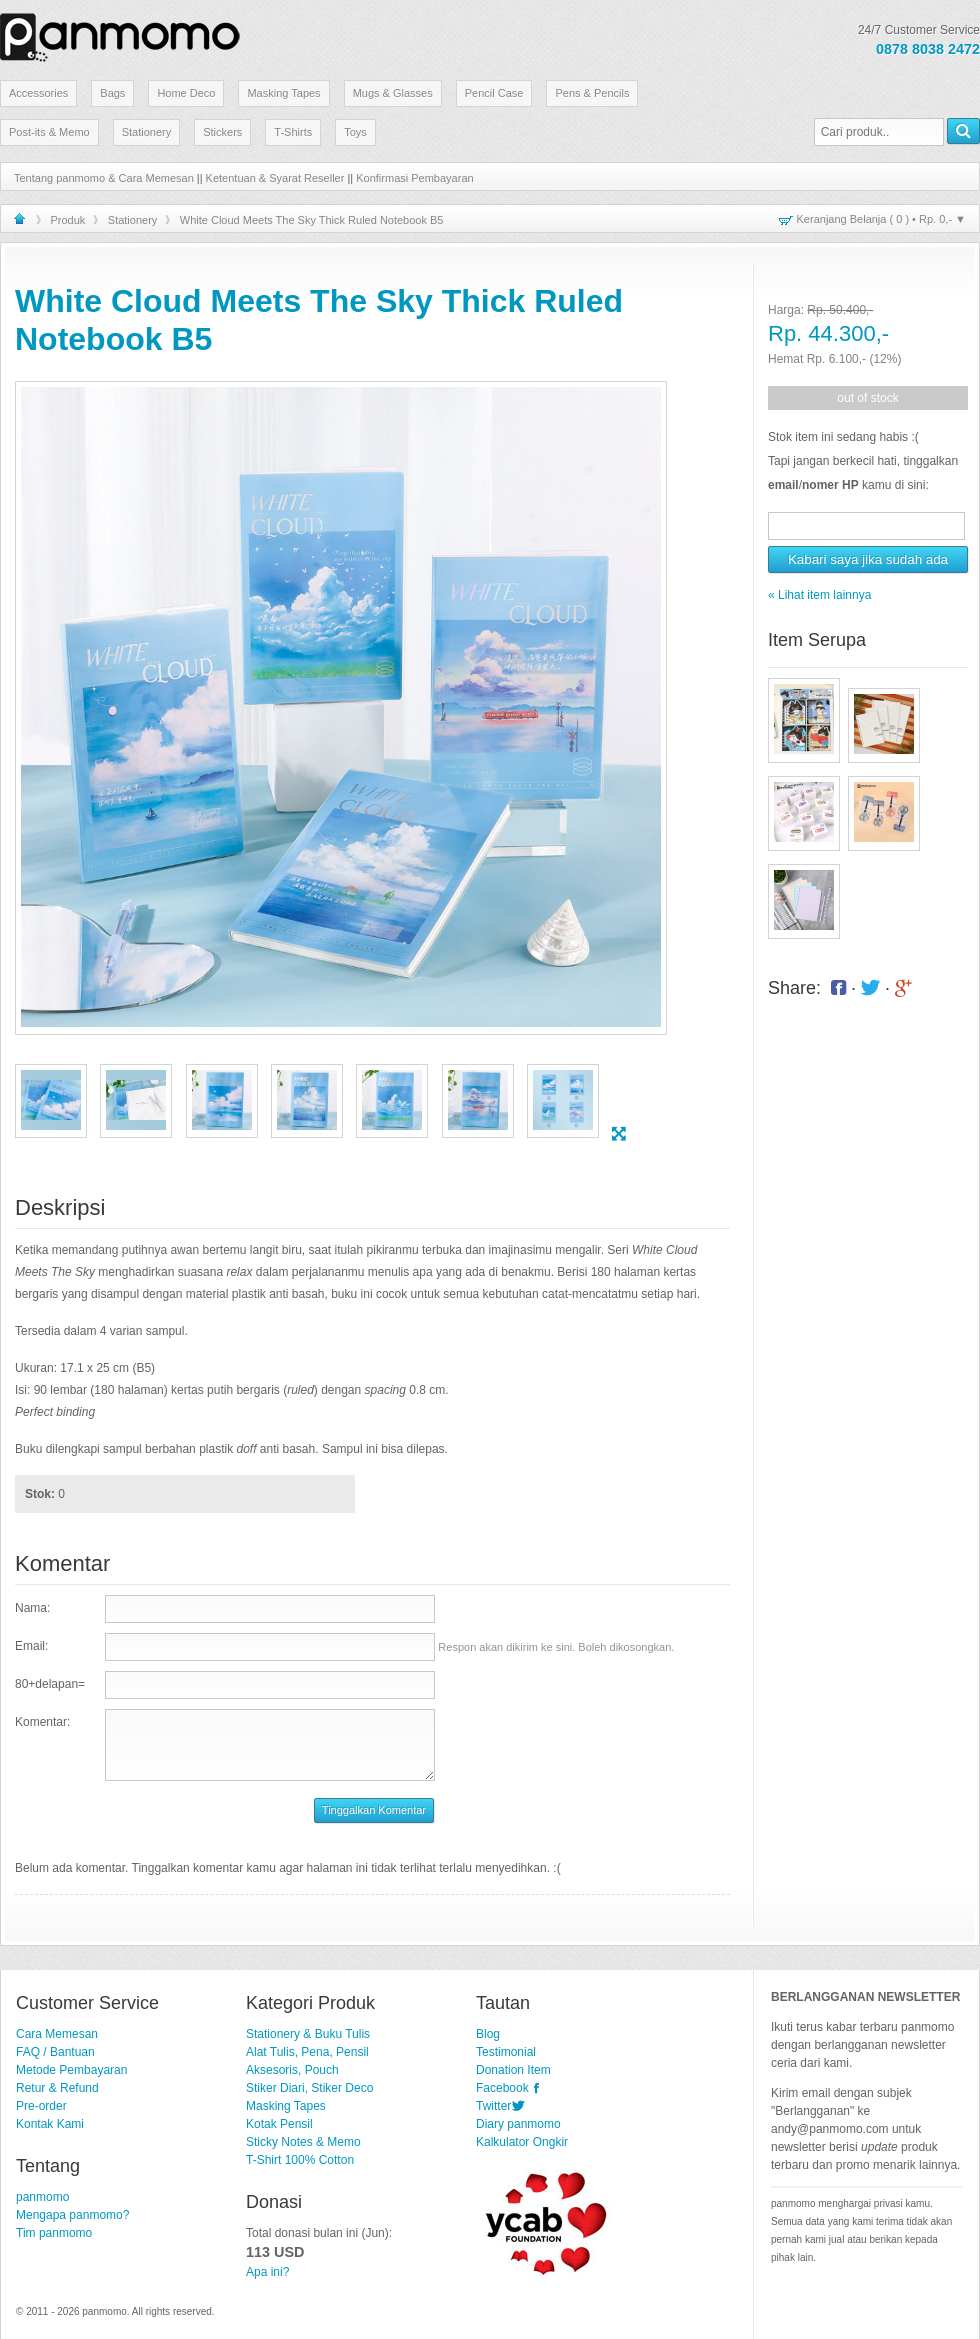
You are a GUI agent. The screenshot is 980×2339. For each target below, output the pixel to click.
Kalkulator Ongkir (522, 2142)
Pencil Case (494, 93)
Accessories (38, 93)
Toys (355, 132)
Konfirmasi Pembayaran (414, 178)
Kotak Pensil (279, 2124)
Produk (68, 220)
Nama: (32, 1608)
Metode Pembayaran (71, 2070)
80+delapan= (50, 1684)
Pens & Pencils (592, 93)
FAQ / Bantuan (55, 2052)
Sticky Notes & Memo (303, 2142)
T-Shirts (293, 132)
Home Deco (186, 93)
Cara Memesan (57, 2034)
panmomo (42, 2197)
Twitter (493, 2106)
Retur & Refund (57, 2088)
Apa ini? (267, 2272)
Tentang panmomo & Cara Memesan (104, 178)
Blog (488, 2034)
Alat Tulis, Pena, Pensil (307, 2052)
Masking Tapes (283, 93)
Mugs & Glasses (393, 93)
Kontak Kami (50, 2124)
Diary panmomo (518, 2124)
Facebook (502, 2088)
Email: (31, 1646)
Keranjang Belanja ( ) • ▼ (881, 219)
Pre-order (41, 2106)
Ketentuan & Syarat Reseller (275, 178)
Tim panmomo (54, 2233)
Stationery (147, 132)
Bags (112, 93)
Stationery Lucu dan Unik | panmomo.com (120, 34)
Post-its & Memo (49, 132)
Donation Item (513, 2070)
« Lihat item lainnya (819, 595)
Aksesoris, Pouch (292, 2070)
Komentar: (42, 1722)
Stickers (222, 132)
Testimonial (506, 2052)
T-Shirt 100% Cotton (300, 2160)
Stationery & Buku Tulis (308, 2034)
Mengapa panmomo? (72, 2215)
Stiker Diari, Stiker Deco (309, 2088)
